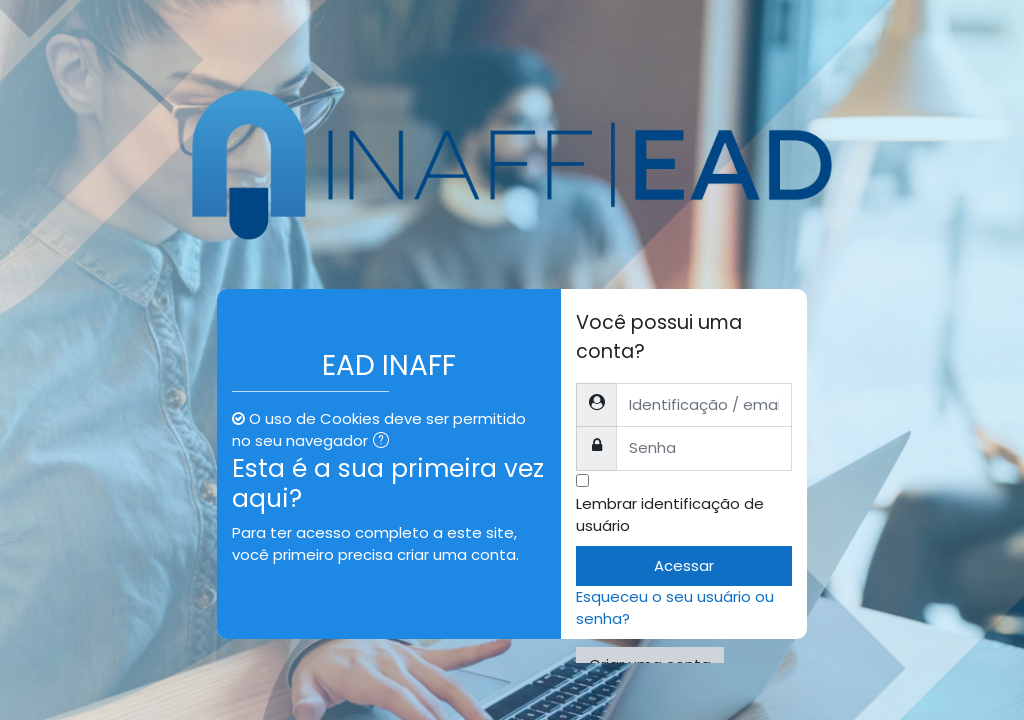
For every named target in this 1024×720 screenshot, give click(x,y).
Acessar (684, 565)
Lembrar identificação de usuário (670, 514)
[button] (385, 442)
